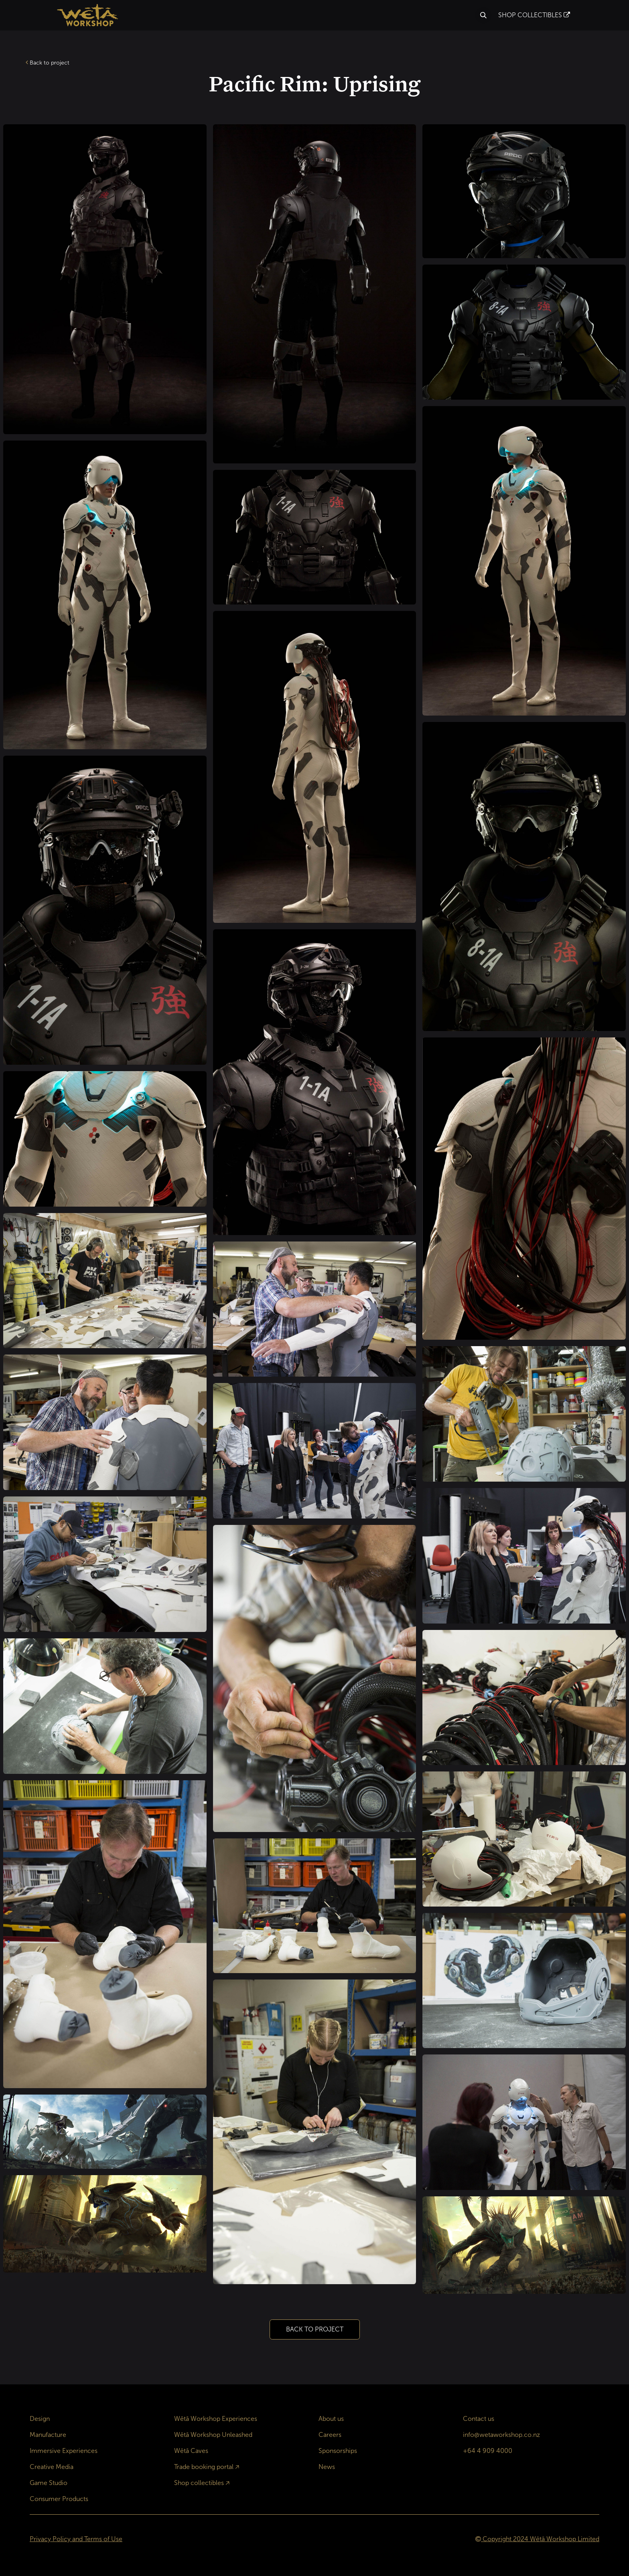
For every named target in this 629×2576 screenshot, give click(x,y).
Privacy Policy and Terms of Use (76, 2539)
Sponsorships (338, 2451)
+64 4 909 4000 (487, 2451)
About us (331, 2418)
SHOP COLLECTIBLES (534, 15)
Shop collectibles (199, 2483)
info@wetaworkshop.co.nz (501, 2435)
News (327, 2467)
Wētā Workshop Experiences (215, 2418)
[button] (483, 15)
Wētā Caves (191, 2451)
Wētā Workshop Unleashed (213, 2435)
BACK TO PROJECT (314, 2329)
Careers (330, 2435)
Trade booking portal (203, 2467)
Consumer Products (59, 2499)
